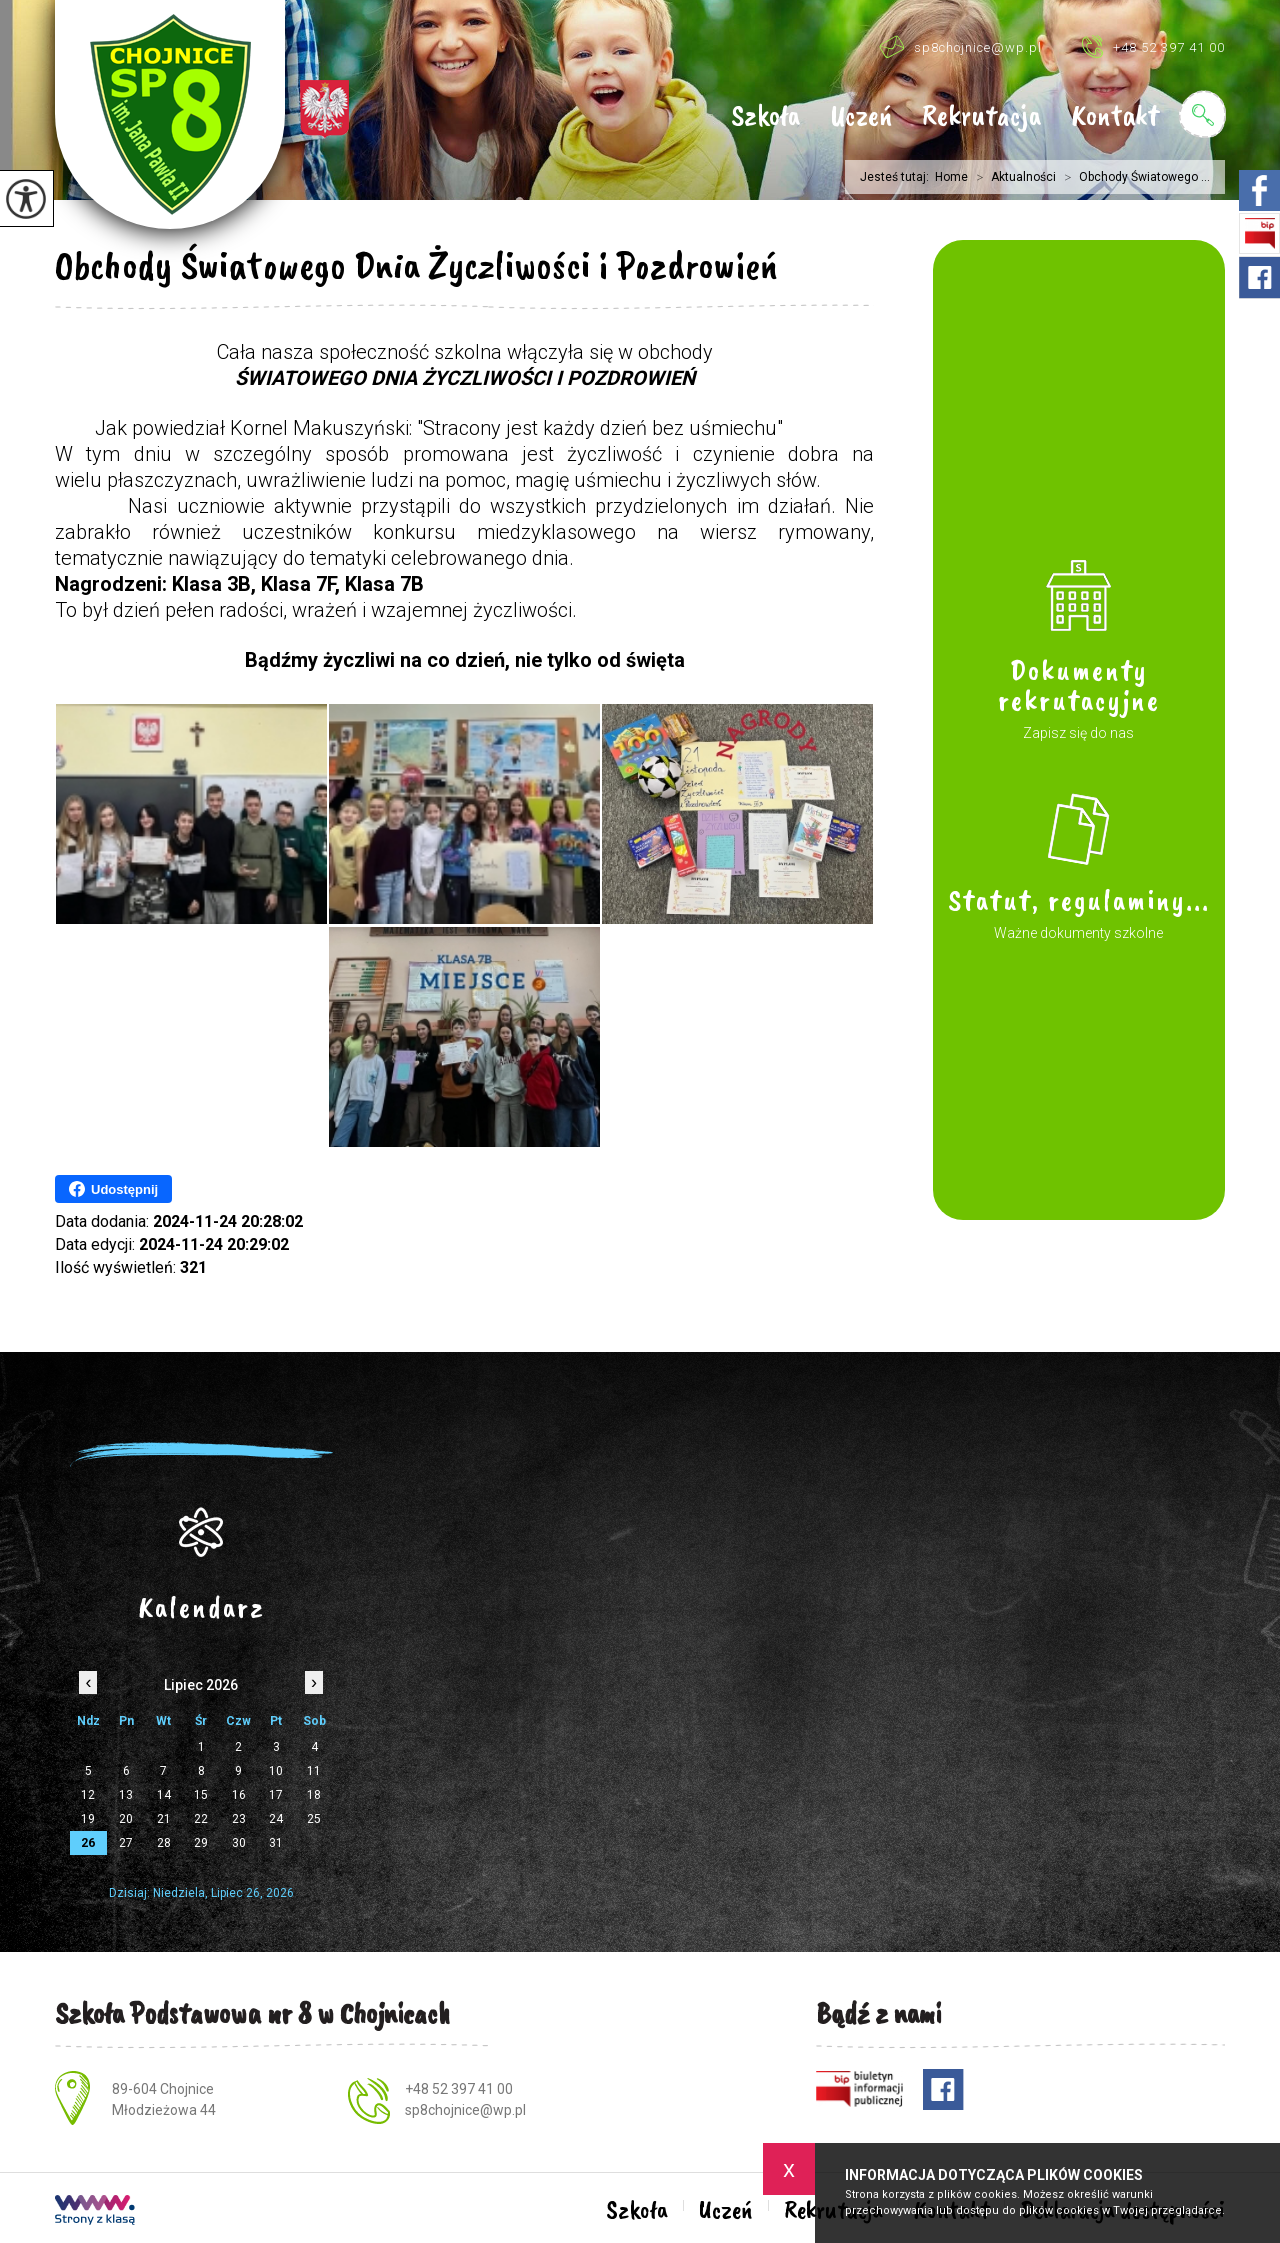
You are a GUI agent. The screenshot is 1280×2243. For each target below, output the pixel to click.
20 (126, 1819)
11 (314, 1771)
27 (126, 1843)
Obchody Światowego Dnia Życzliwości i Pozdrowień (416, 265)
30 (239, 1843)
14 (164, 1795)
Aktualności (1012, 177)
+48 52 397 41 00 (1153, 46)
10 (276, 1771)
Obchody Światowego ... (1133, 177)
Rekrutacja (981, 117)
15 (201, 1795)
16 (239, 1795)
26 (88, 1843)
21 (164, 1819)
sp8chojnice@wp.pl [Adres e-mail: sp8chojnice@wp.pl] (465, 2110)
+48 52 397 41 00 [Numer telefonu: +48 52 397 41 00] (459, 2089)
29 (201, 1843)
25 (314, 1819)
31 (276, 1843)
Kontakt (1115, 117)
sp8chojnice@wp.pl (960, 46)
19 (88, 1819)
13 (126, 1795)
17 (276, 1795)
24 (276, 1819)
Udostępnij (113, 1189)
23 (239, 1819)
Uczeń (861, 117)
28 (164, 1843)
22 (201, 1819)
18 (314, 1795)
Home (951, 177)
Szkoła (765, 117)
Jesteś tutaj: (897, 177)
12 (88, 1795)
